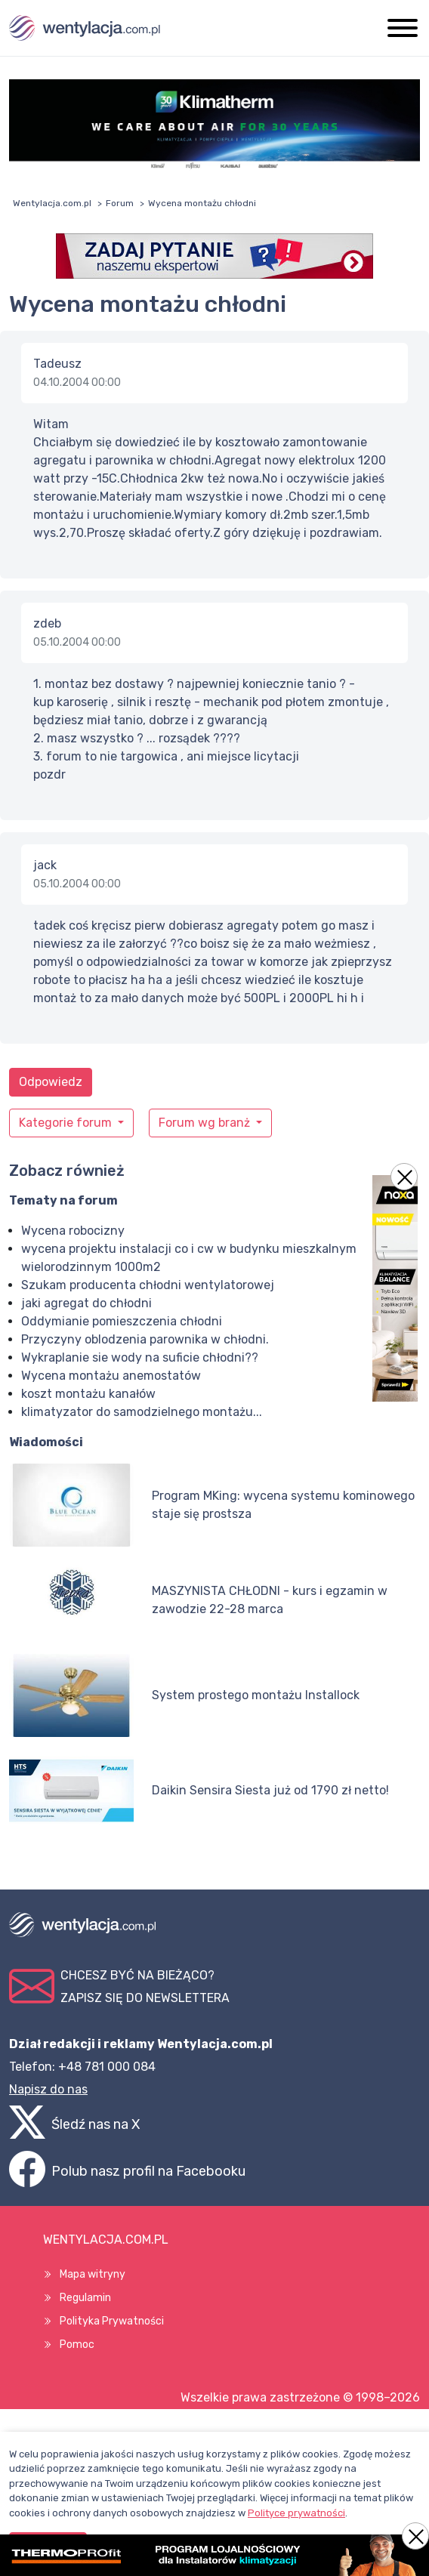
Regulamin (85, 2297)
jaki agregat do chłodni (86, 1303)
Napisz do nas (48, 2089)
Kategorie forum (67, 1122)
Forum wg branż (206, 1122)
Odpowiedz (50, 1082)
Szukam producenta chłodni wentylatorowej (147, 1285)
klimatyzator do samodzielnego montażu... (141, 1412)
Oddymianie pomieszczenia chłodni (121, 1321)
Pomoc (77, 2344)
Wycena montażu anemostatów (111, 1375)
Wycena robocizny (73, 1230)
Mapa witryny (92, 2274)
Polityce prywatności (296, 2513)
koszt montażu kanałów (88, 1394)
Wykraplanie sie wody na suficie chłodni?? (139, 1357)
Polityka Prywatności (112, 2321)
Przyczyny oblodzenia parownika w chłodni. (145, 1339)
